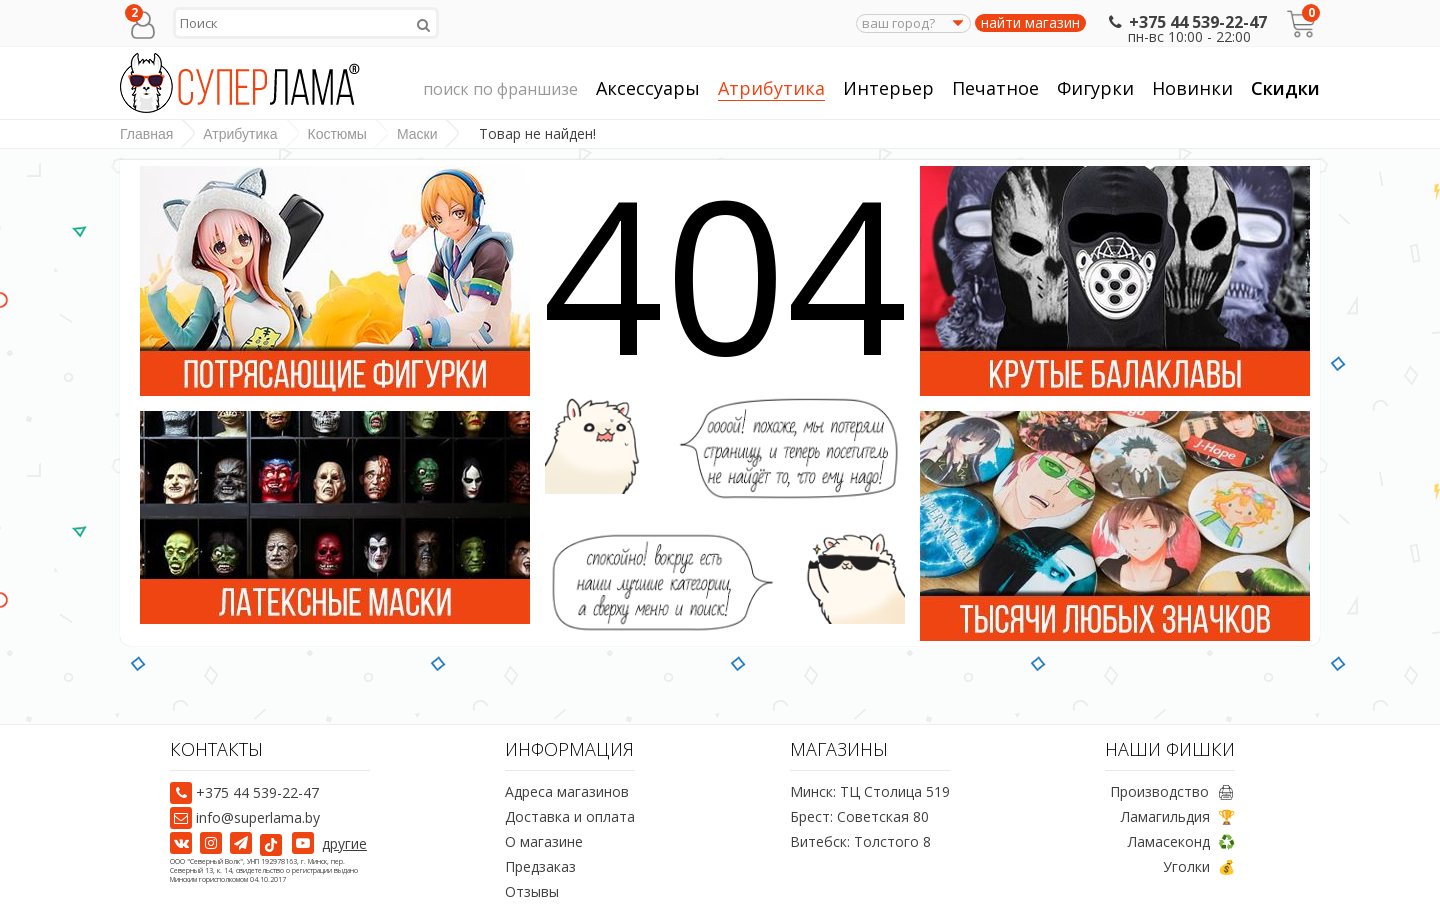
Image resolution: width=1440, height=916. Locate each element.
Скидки (1285, 88)
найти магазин (1030, 23)
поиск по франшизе (500, 90)
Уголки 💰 (1199, 866)
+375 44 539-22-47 (1185, 22)
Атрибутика (771, 88)
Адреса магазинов (567, 791)
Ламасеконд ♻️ (1181, 841)
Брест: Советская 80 (859, 816)
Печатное (995, 88)
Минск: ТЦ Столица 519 (870, 791)
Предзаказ (540, 866)
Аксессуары (648, 88)
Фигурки (1095, 88)
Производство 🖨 (1172, 791)
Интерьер (888, 88)
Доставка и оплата (570, 816)
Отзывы (532, 891)
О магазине (544, 841)
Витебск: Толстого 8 (860, 841)
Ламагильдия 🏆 (1178, 816)
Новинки (1192, 88)
